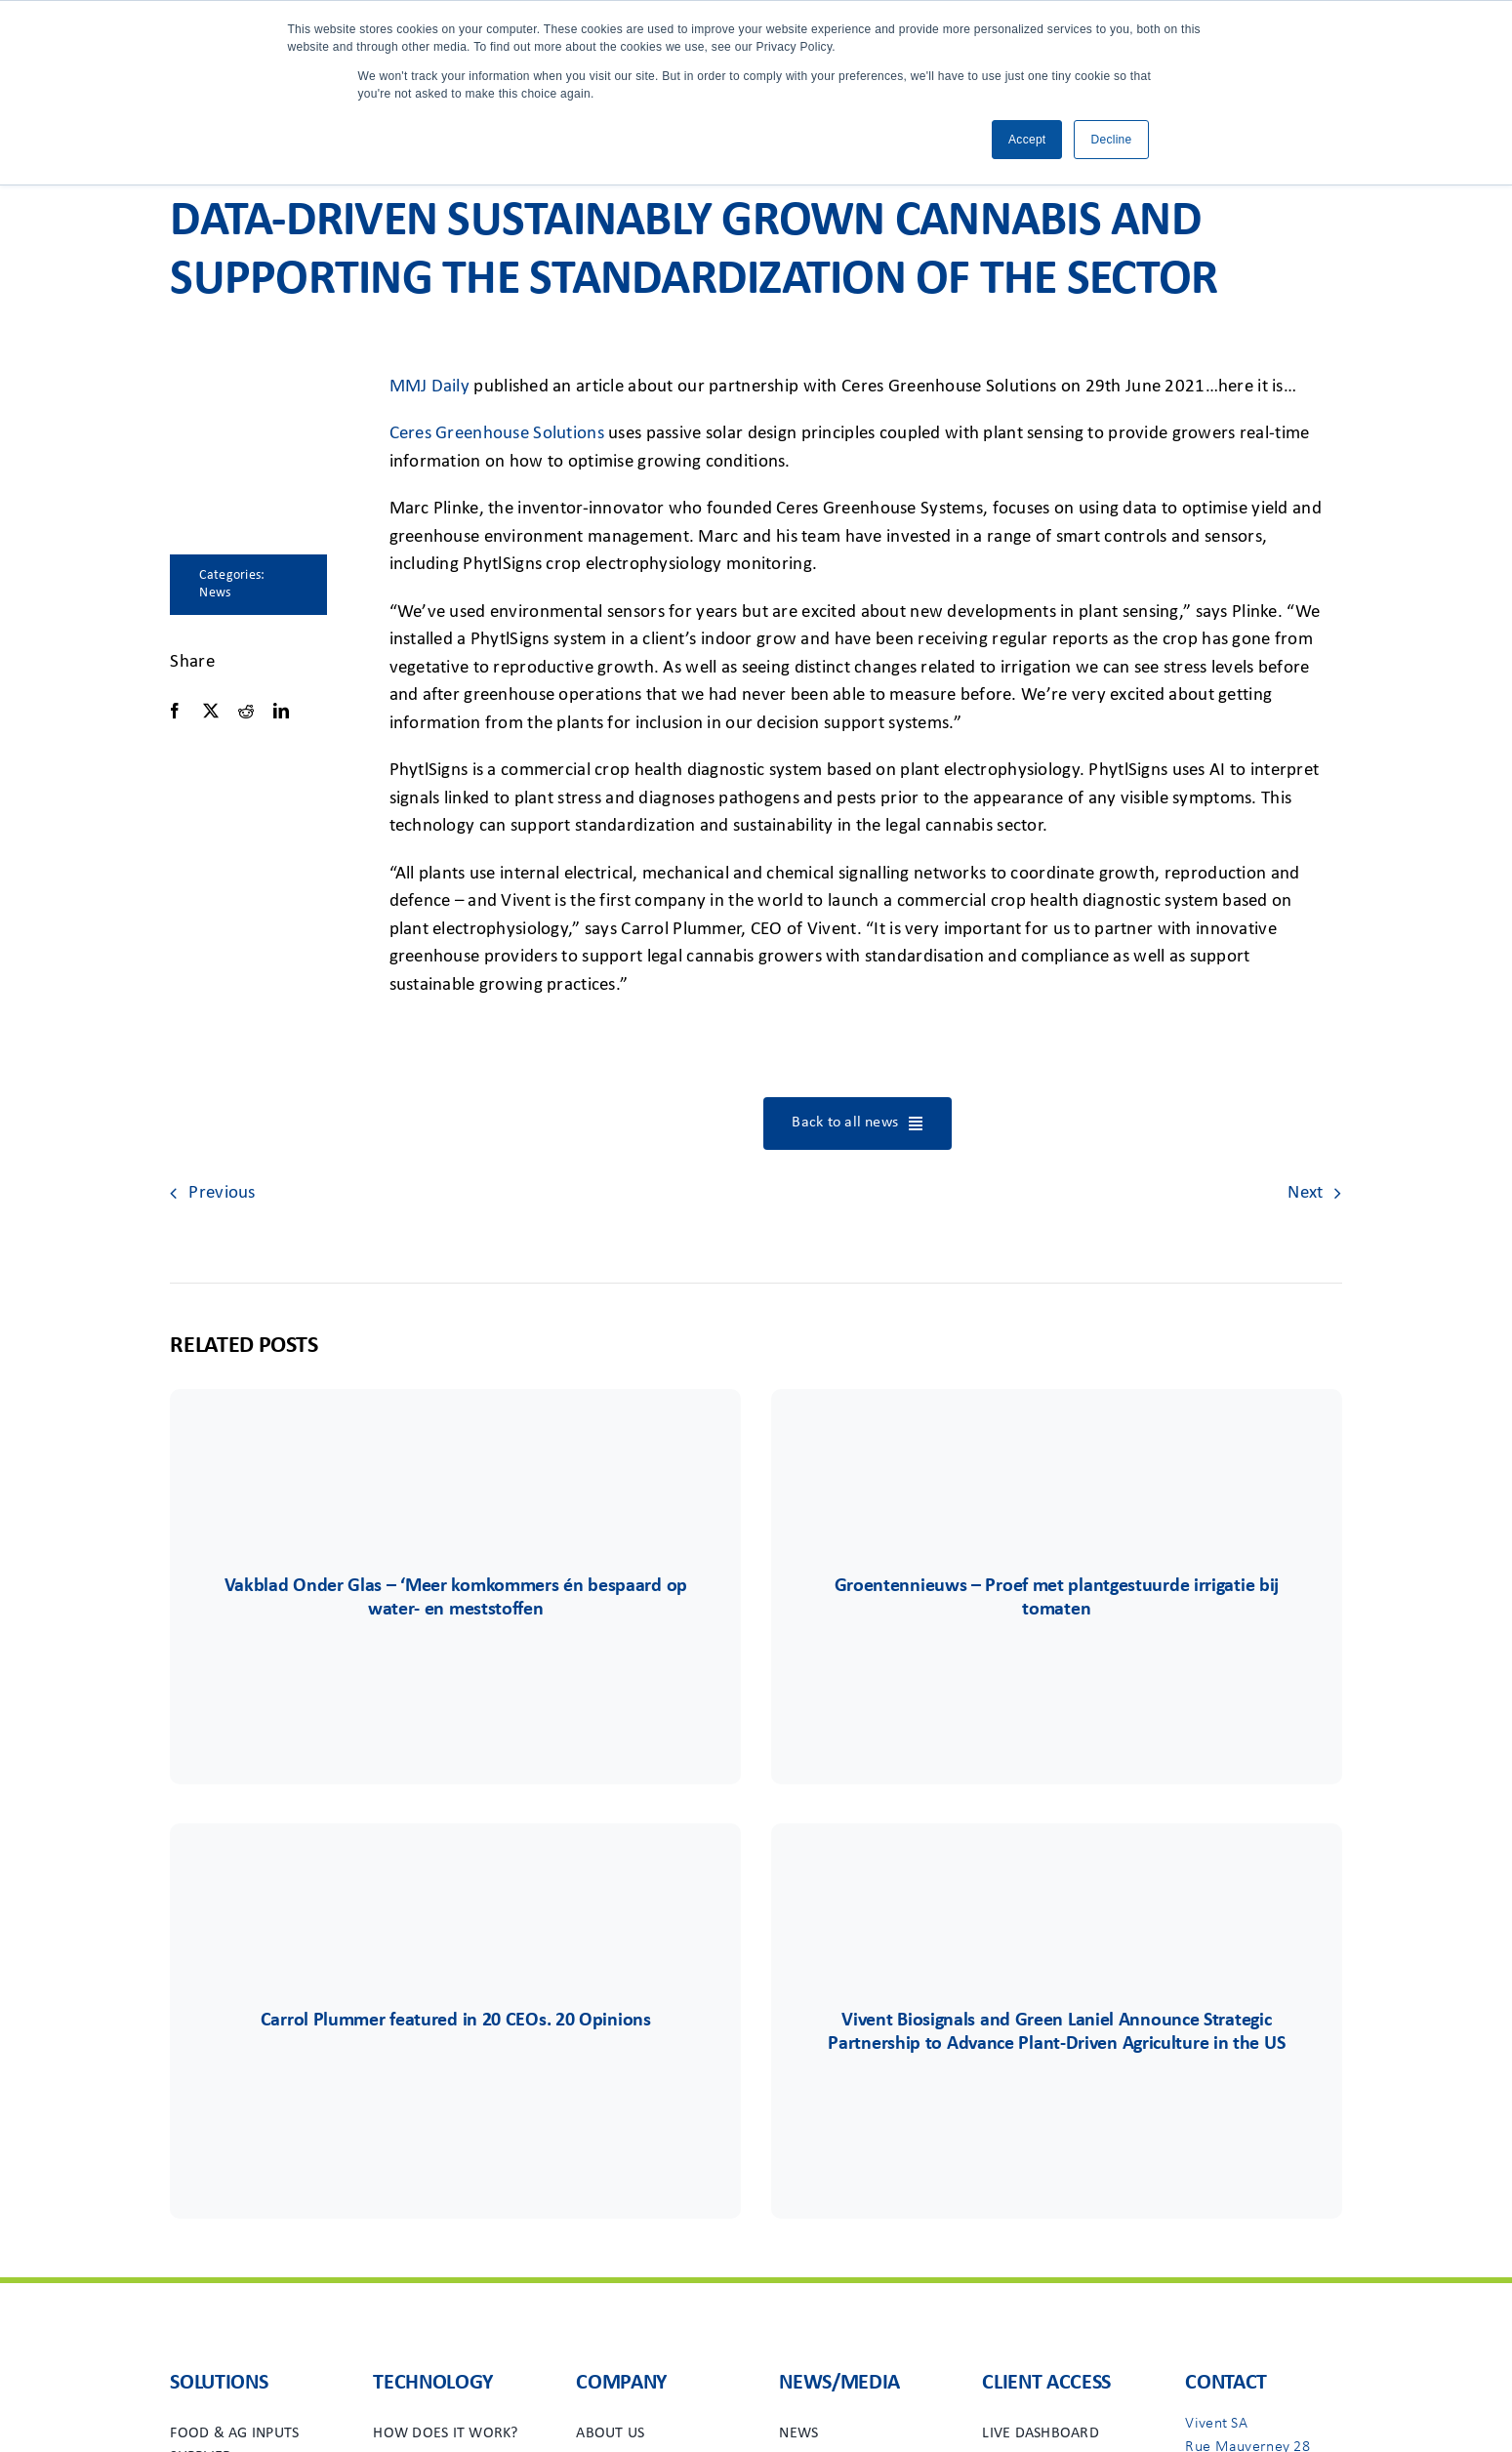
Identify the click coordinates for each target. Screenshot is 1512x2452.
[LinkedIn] (281, 711)
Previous (221, 1193)
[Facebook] (174, 711)
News (214, 593)
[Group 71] (1056, 1881)
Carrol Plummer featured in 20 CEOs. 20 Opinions (456, 2020)
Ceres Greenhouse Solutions (496, 434)
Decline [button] (1110, 139)
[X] (210, 711)
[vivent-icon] (455, 1881)
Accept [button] (1026, 139)
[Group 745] (455, 1447)
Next (1305, 1193)
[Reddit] (246, 711)
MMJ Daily (429, 387)
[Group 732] (1056, 1447)
